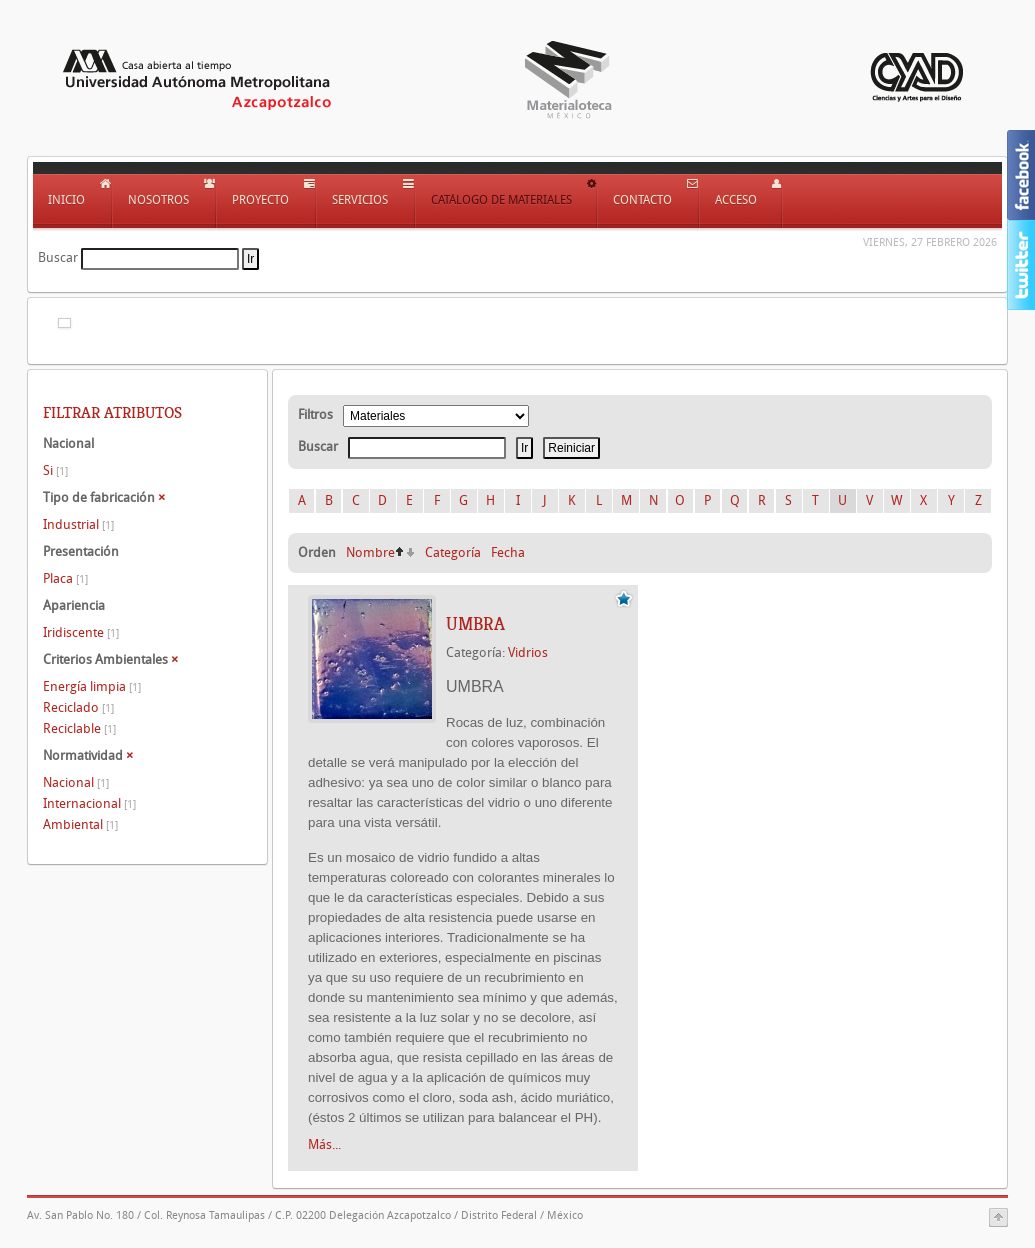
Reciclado (78, 707)
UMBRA (475, 624)
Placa (65, 578)
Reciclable (79, 728)
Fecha (508, 552)
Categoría (453, 552)
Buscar (58, 257)
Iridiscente (81, 632)
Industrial (78, 524)
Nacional (76, 782)
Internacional (89, 803)
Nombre (370, 552)
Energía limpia (92, 686)
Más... (324, 1144)
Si (55, 470)
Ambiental (80, 824)
